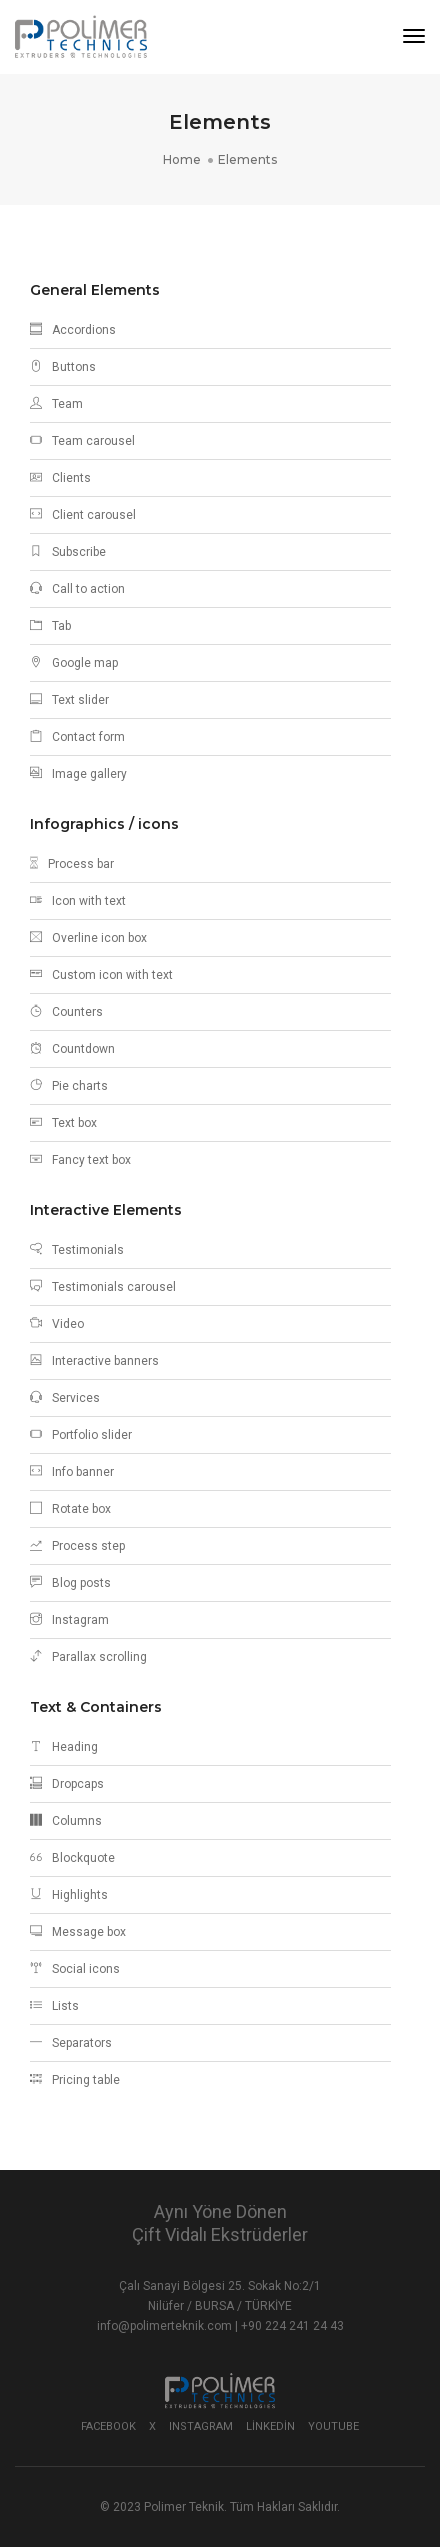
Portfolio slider (81, 1435)
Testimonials (77, 1250)
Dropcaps (67, 1784)
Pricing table (75, 2080)
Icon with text (78, 901)
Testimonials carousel (103, 1287)
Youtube (333, 2426)
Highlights (69, 1895)
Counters (66, 1012)
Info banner (72, 1472)
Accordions (73, 330)
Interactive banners (94, 1361)
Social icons (75, 1969)
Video (57, 1324)
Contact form (77, 737)
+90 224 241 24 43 (292, 2326)
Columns (66, 1821)
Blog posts (70, 1583)
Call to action (77, 589)
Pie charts (69, 1086)
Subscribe (68, 552)
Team (56, 404)
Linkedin (270, 2426)
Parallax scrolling (88, 1657)
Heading (64, 1747)
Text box (63, 1123)
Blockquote (72, 1858)
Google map (74, 663)
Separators (71, 2043)
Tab (50, 626)
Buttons (63, 367)
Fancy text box (80, 1160)
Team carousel (82, 441)
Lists (54, 2006)
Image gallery (78, 774)
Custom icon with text (101, 975)
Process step (77, 1546)
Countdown (72, 1049)
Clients (60, 478)
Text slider (69, 700)
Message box (78, 1932)
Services (65, 1398)
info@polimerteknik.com (166, 2326)
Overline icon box (88, 938)
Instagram (69, 1620)
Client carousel (83, 515)
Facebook (108, 2426)
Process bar (72, 864)
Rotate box (70, 1509)
